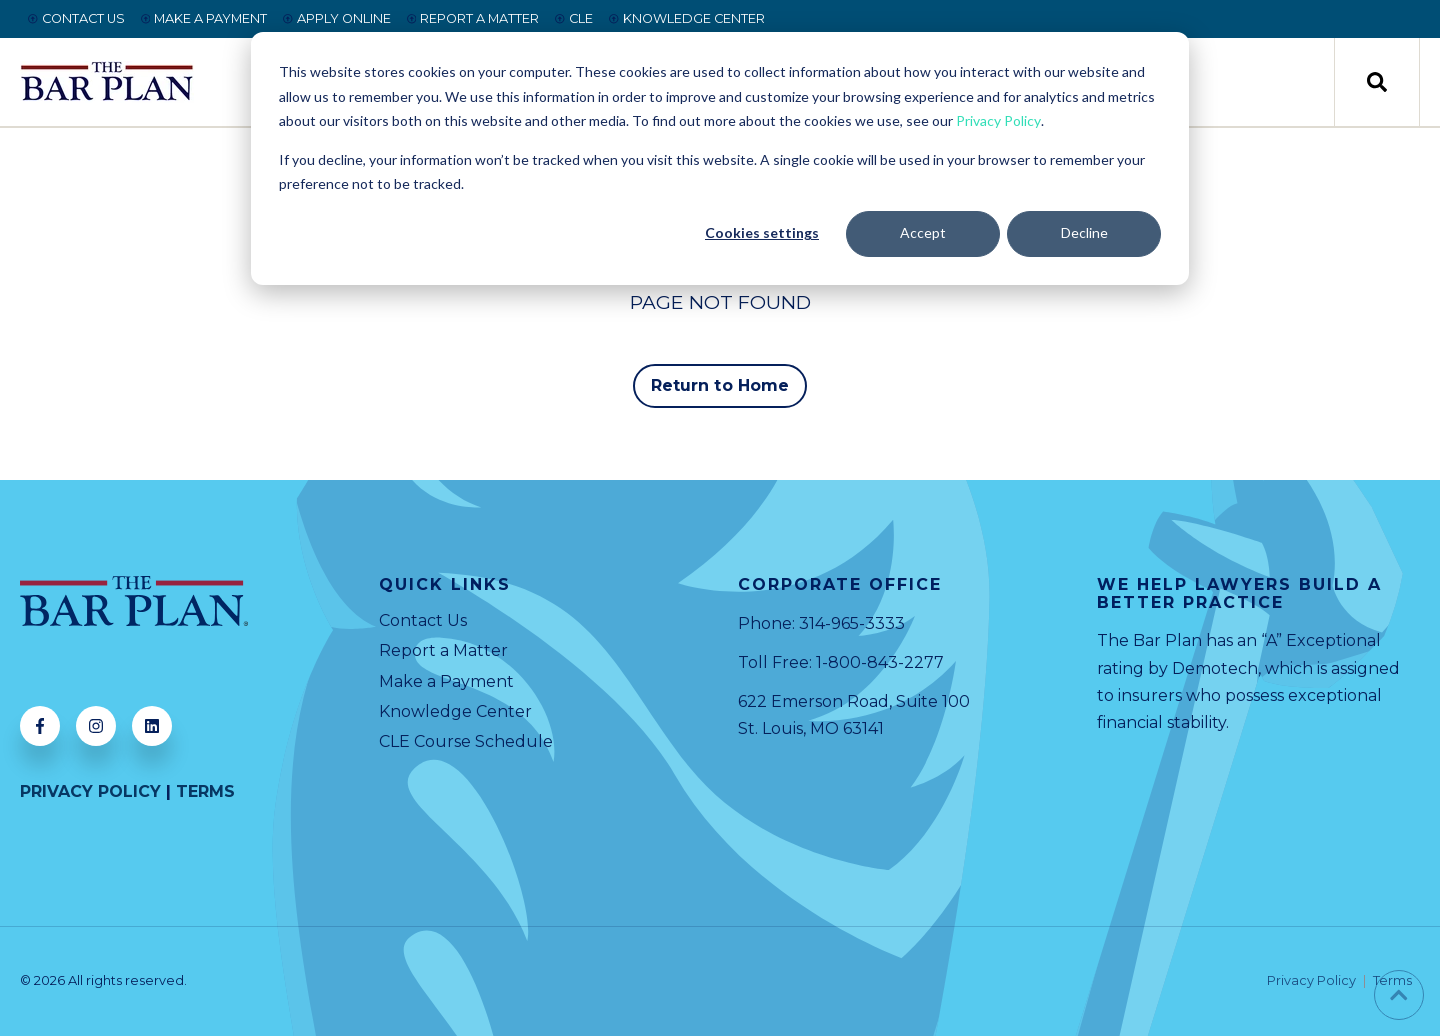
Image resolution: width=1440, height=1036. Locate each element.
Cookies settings (762, 232)
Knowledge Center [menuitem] (455, 711)
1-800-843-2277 (880, 662)
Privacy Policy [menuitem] (1311, 981)
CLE (574, 18)
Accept (923, 232)
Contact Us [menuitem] (423, 620)
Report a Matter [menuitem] (443, 650)
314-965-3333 (852, 623)
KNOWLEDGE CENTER (687, 18)
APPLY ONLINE (337, 18)
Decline (1084, 232)
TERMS (205, 791)
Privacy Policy (998, 120)
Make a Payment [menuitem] (446, 681)
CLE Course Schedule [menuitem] (466, 741)
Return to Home (720, 385)
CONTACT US (76, 18)
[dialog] (720, 158)
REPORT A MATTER (473, 18)
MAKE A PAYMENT (204, 18)
